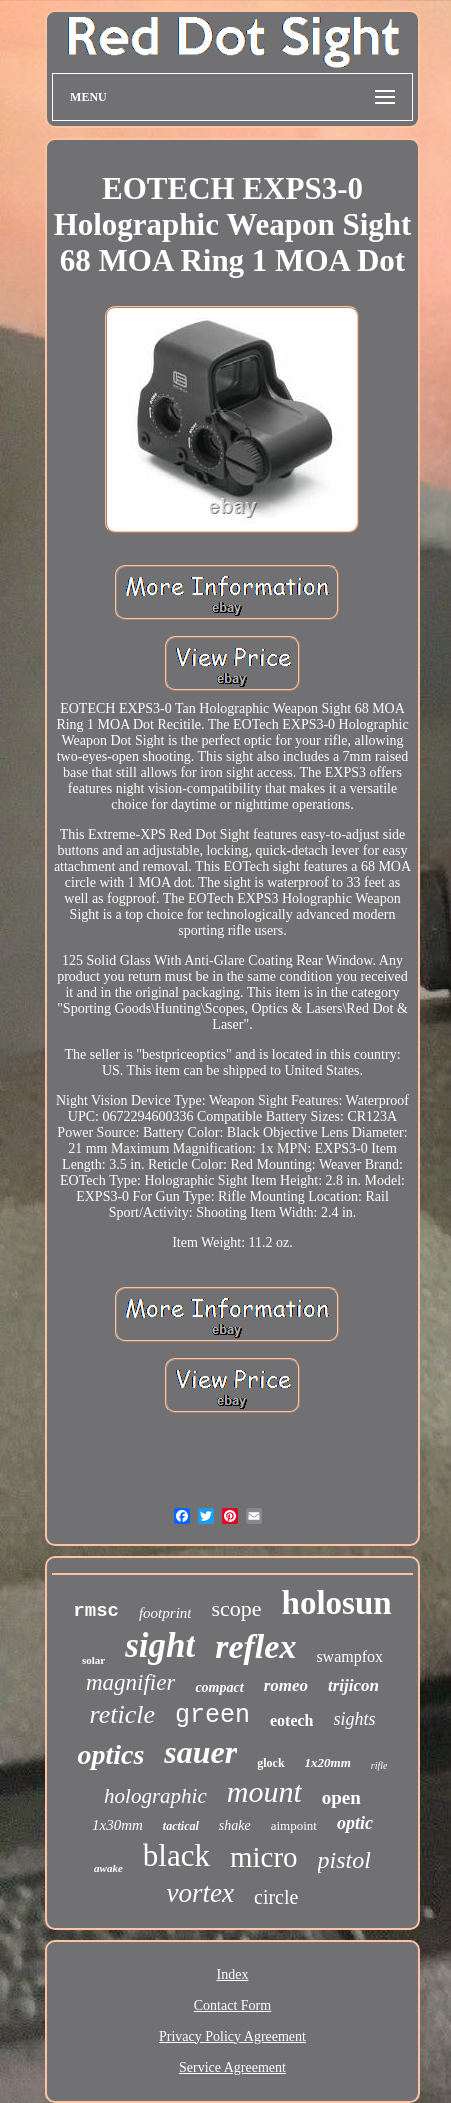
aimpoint (294, 1825)
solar (93, 1660)
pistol (344, 1860)
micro (264, 1857)
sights (354, 1719)
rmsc (96, 1611)
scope (236, 1608)
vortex (200, 1893)
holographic (155, 1796)
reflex (255, 1646)
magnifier (130, 1682)
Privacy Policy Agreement (232, 2036)
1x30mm (117, 1825)
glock (270, 1763)
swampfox (349, 1656)
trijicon (353, 1685)
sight (160, 1645)
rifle (379, 1765)
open (341, 1797)
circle (276, 1897)
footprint (165, 1613)
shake (235, 1825)
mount (264, 1791)
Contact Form (232, 2005)
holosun (337, 1603)
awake (108, 1868)
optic (355, 1823)
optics (110, 1754)
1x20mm (328, 1762)
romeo (286, 1685)
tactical (181, 1826)
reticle (121, 1714)
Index (233, 1974)
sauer (200, 1752)
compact (219, 1687)
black (176, 1855)
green (212, 1715)
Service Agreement (232, 2067)
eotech (292, 1720)
